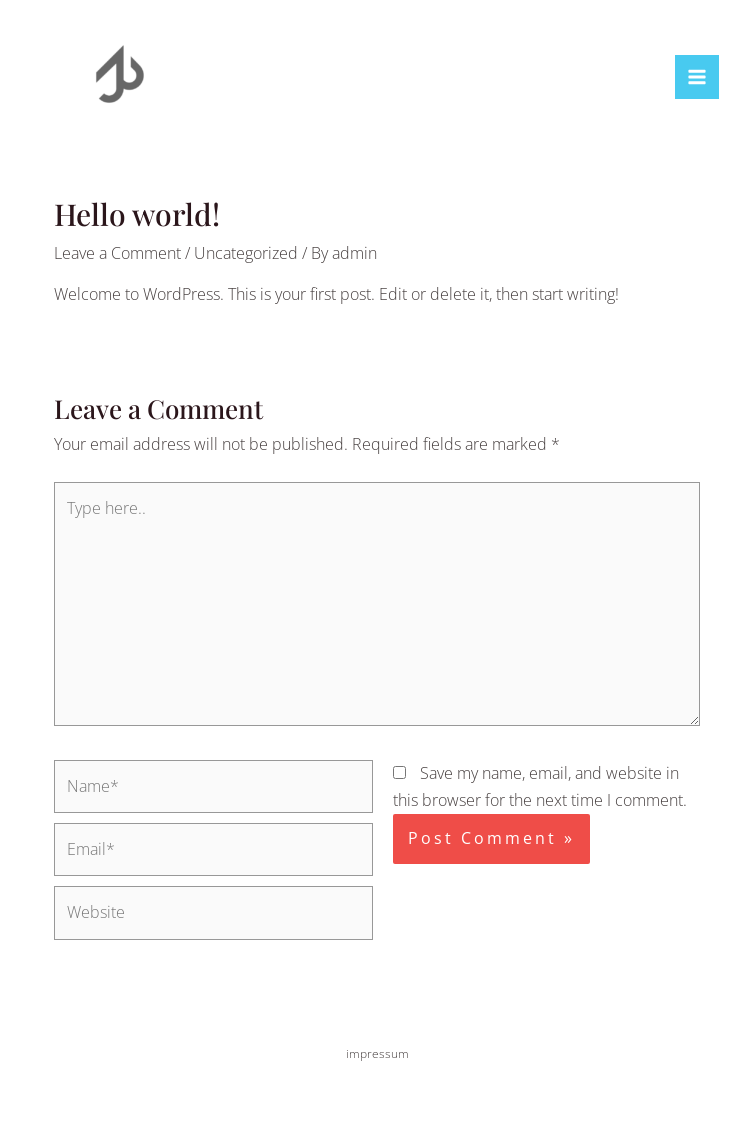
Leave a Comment (117, 253)
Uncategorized (246, 253)
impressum (377, 1053)
